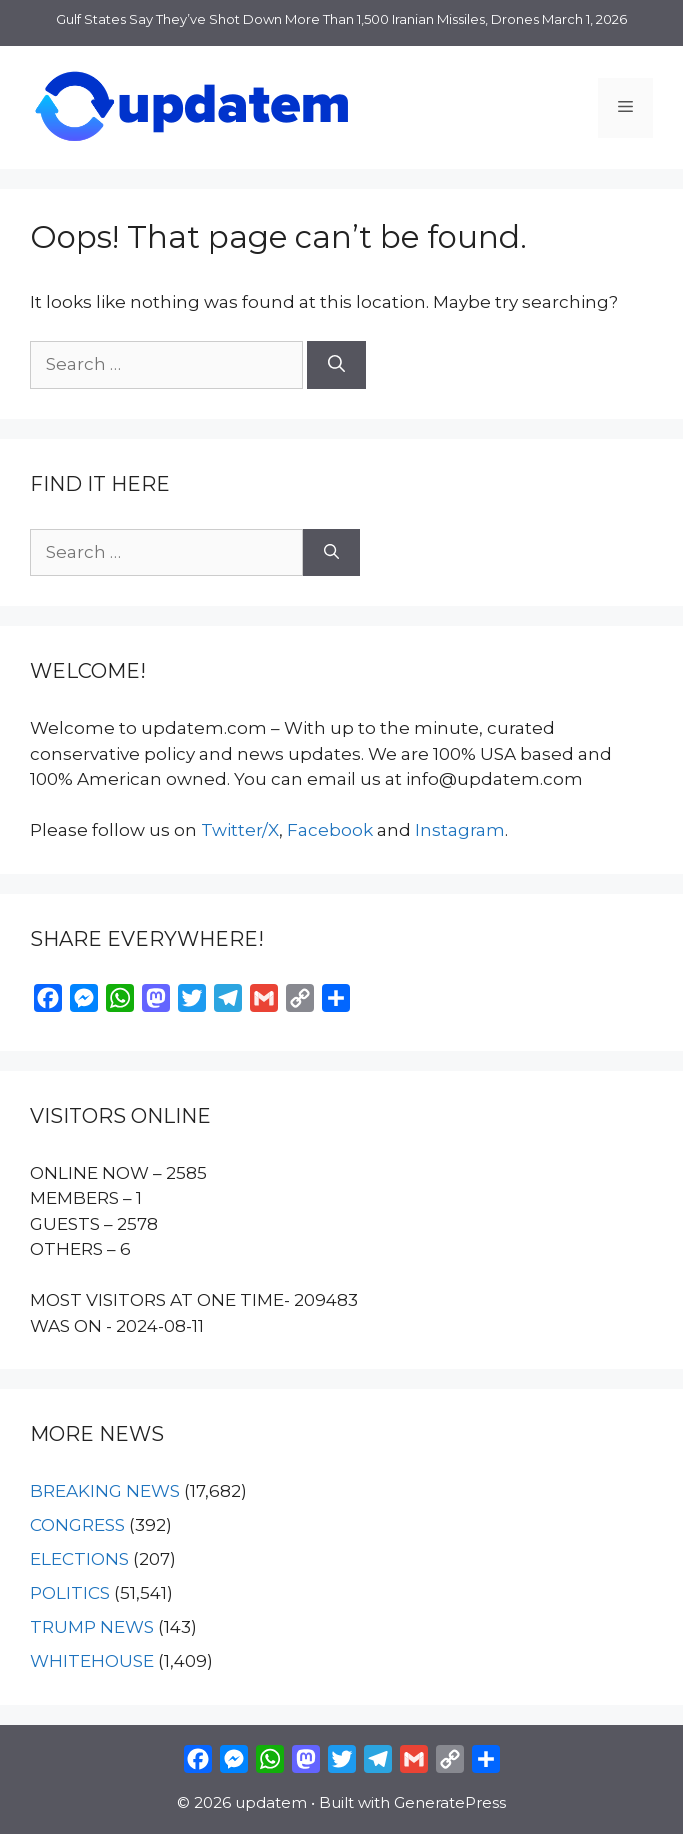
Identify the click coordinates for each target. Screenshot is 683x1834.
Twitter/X (240, 830)
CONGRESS (77, 1525)
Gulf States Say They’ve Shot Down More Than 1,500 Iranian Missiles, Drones (297, 19)
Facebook (330, 830)
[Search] (336, 365)
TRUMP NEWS (92, 1627)
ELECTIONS (79, 1559)
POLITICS (70, 1593)
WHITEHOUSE (92, 1661)
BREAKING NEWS (105, 1491)
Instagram (460, 830)
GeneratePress (450, 1802)
